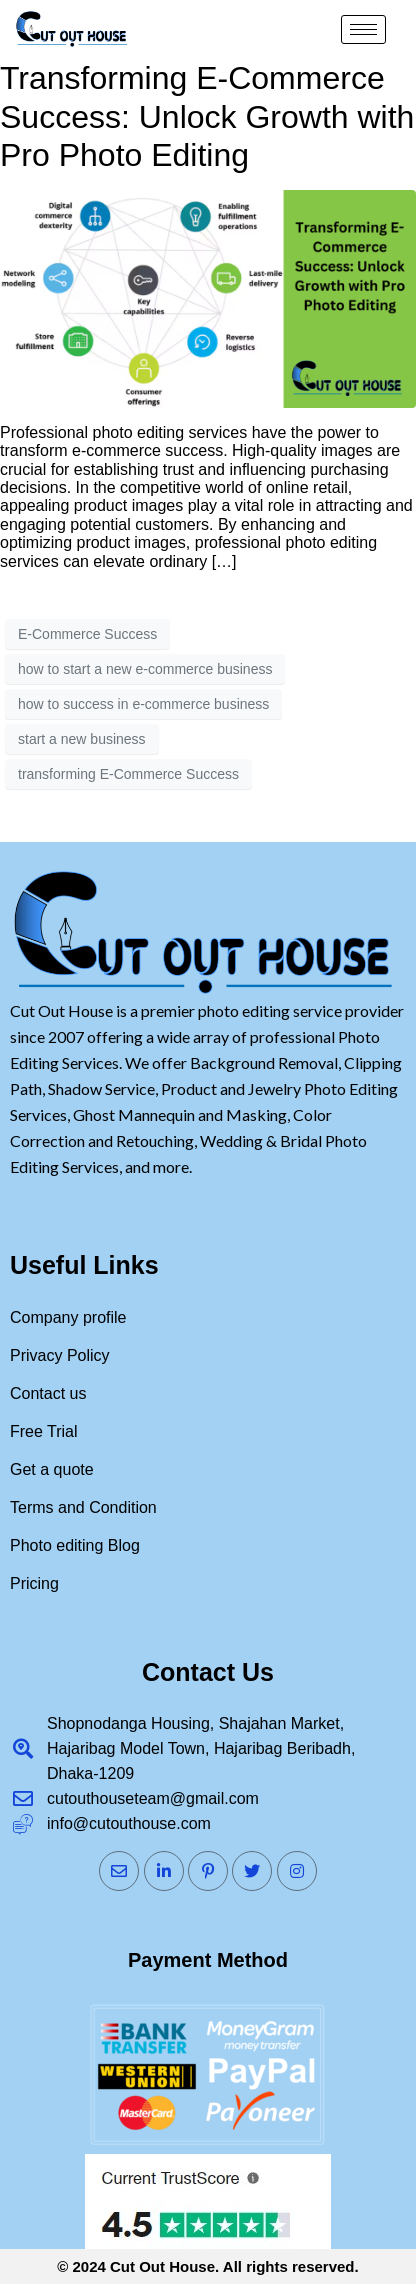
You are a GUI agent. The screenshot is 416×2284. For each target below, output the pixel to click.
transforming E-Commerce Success (128, 774)
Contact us (48, 1393)
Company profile (68, 1317)
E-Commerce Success (87, 634)
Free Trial (44, 1431)
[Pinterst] (208, 1871)
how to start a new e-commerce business (145, 669)
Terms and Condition (83, 1507)
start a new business (82, 739)
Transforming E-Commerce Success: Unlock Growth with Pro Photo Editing (207, 116)
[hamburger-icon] (363, 29)
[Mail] (119, 1871)
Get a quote (52, 1469)
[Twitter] (252, 1871)
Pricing (34, 1583)
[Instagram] (297, 1871)
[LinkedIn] (164, 1871)
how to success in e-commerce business (143, 704)
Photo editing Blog (75, 1545)
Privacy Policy (60, 1355)
